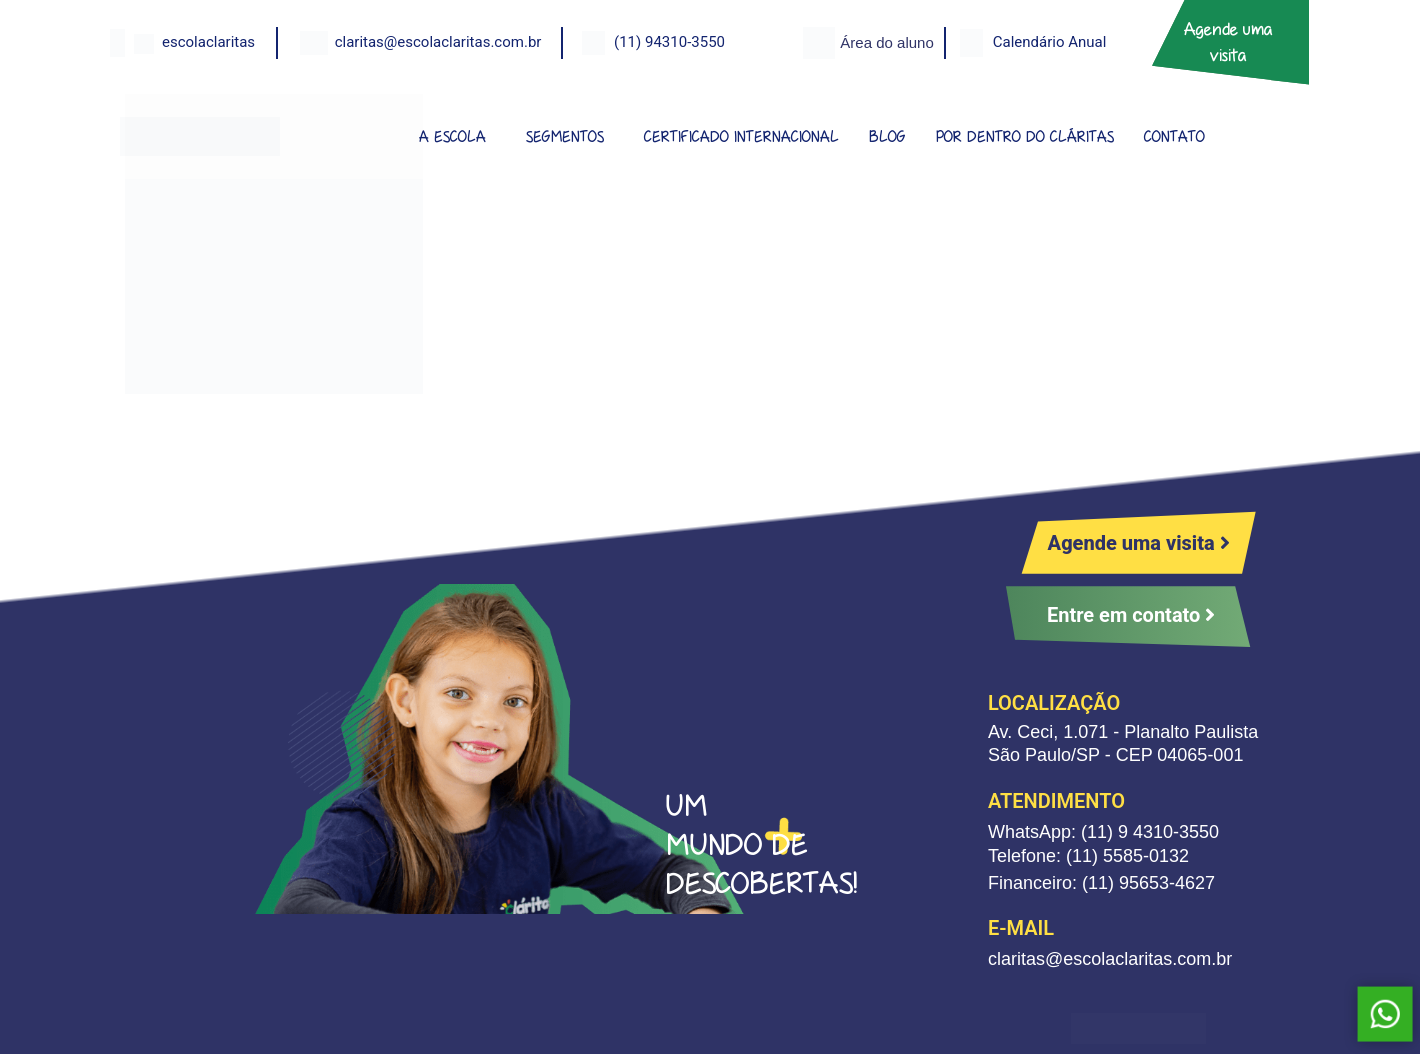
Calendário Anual (1050, 42)
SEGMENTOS (565, 136)
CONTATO (1174, 136)
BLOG (887, 136)
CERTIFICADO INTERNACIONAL (741, 136)
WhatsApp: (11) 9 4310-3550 (1103, 832)
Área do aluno (886, 42)
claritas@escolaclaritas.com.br (438, 42)
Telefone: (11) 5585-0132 (1088, 856)
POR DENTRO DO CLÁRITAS (1025, 136)
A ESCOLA (452, 136)
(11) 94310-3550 (669, 42)
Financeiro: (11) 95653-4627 (1101, 883)
